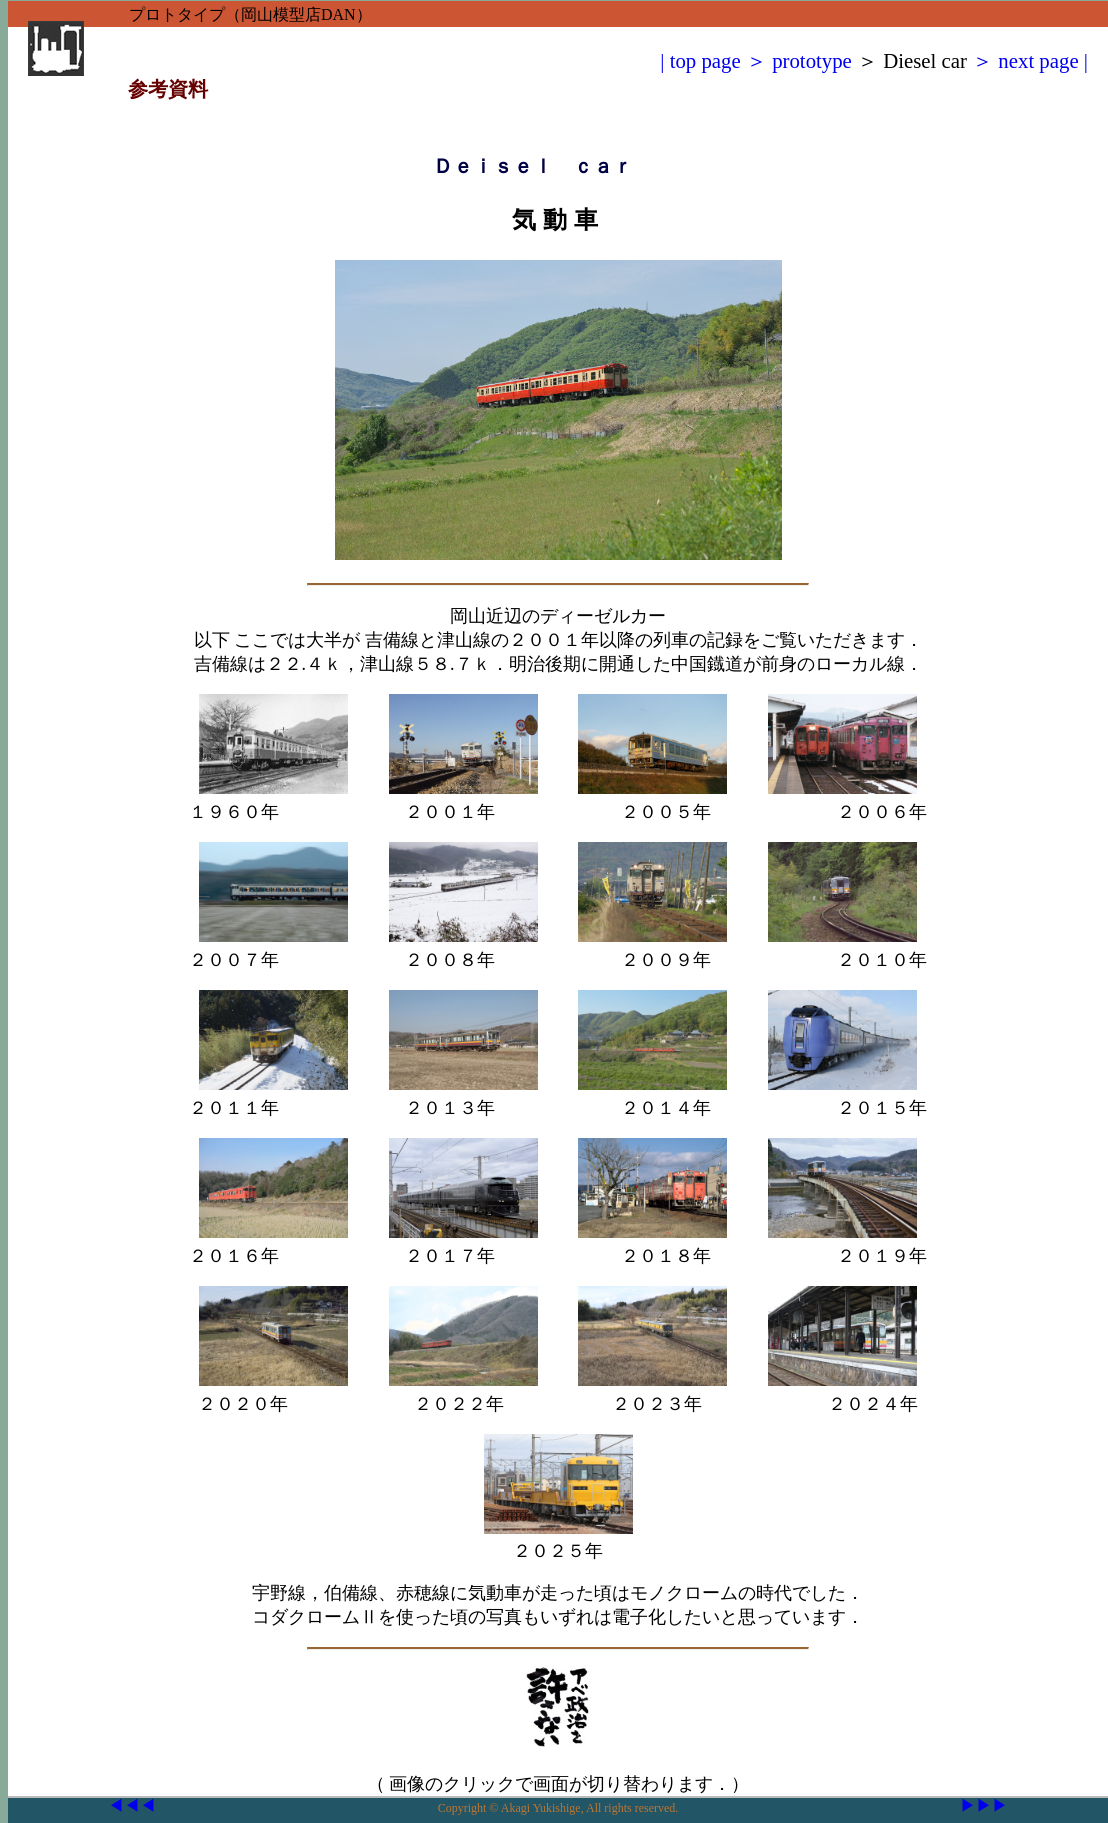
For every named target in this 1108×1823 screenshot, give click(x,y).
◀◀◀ (132, 1805)
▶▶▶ (984, 1805)
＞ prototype (796, 60)
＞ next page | (1027, 60)
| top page (700, 60)
